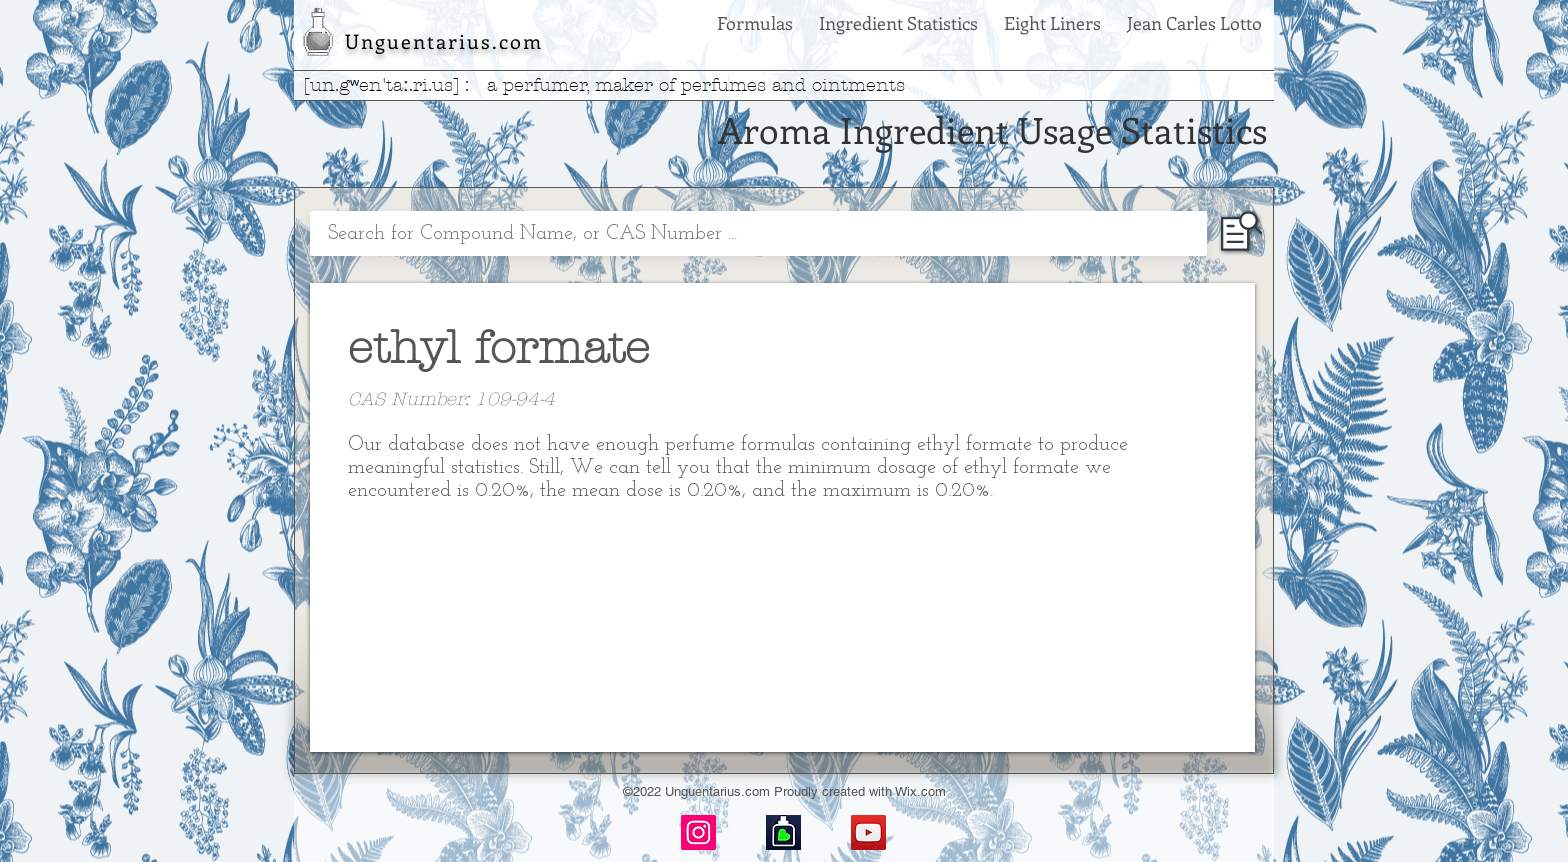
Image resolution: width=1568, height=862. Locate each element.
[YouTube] (868, 832)
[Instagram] (698, 832)
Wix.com (920, 791)
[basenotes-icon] (783, 832)
